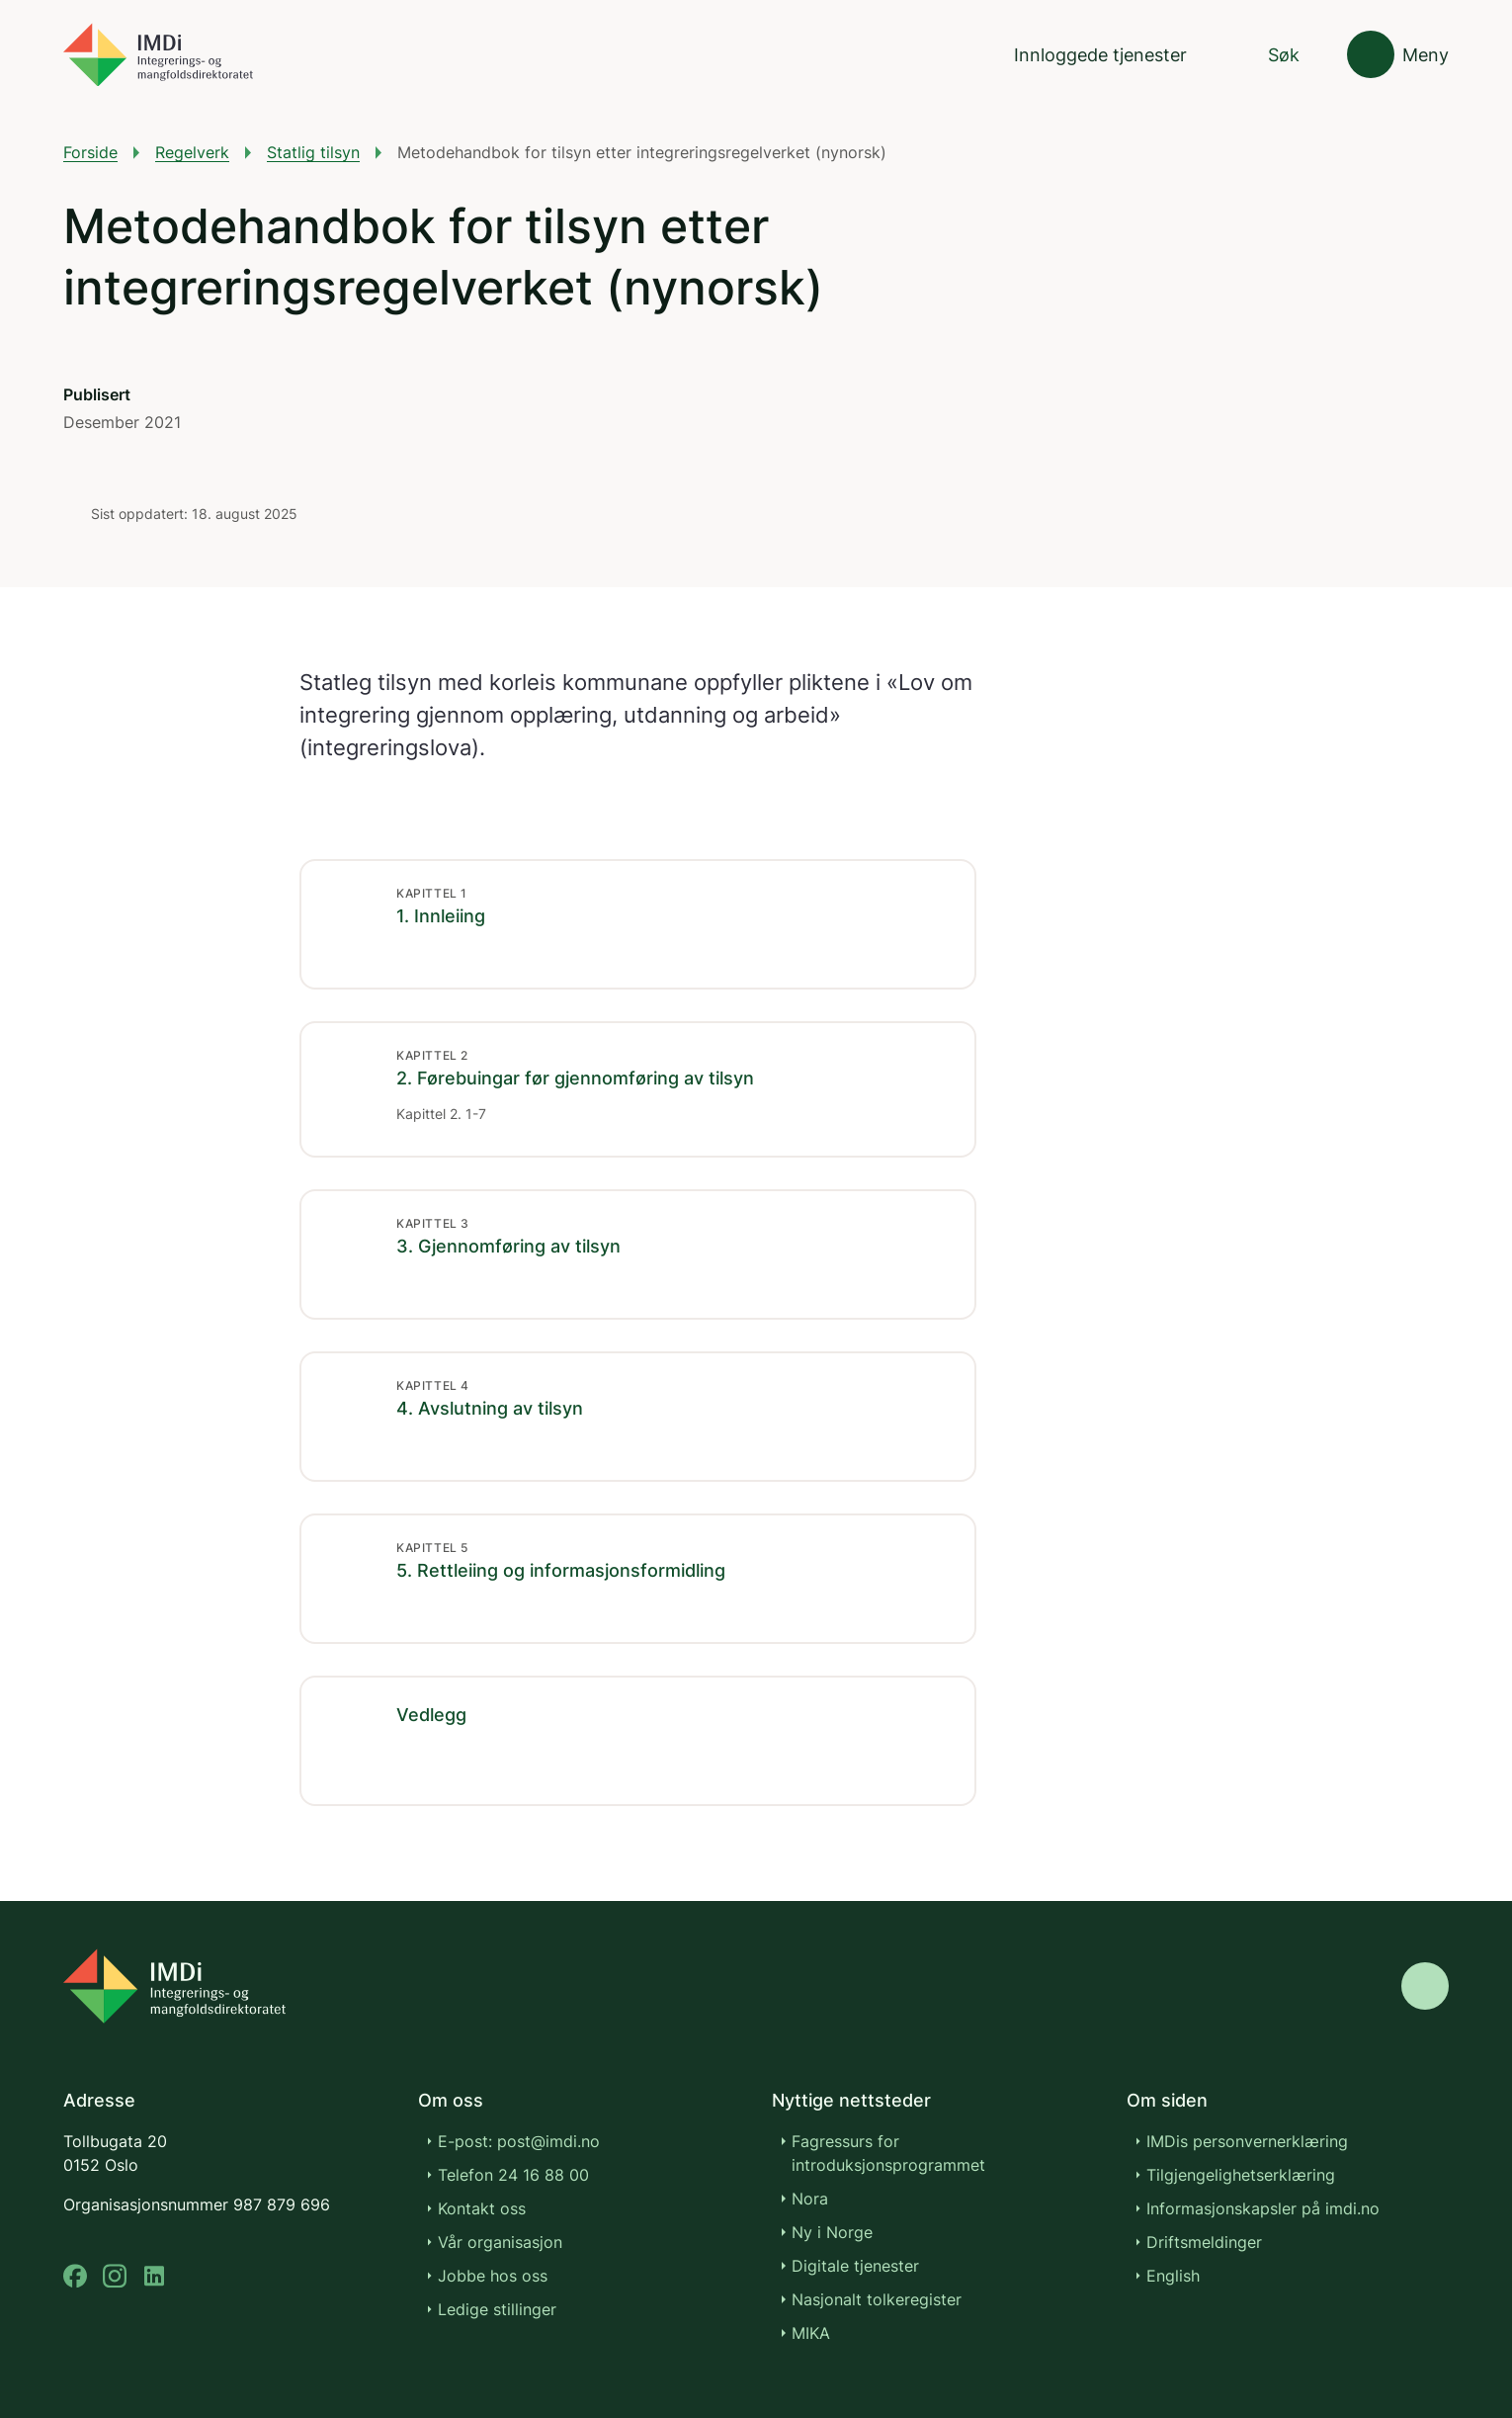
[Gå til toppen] (1425, 1986)
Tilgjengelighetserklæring (1240, 2175)
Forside (90, 152)
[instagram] (114, 2276)
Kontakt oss (482, 2208)
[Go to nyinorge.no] (174, 1986)
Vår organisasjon (500, 2242)
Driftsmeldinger (1204, 2242)
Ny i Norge (832, 2232)
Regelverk (192, 152)
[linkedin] (154, 2276)
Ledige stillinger (497, 2309)
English (1173, 2276)
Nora (810, 2198)
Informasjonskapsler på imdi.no (1263, 2208)
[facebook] (75, 2276)
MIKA (811, 2333)
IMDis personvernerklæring (1247, 2141)
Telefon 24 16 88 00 (513, 2175)
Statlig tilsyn (313, 152)
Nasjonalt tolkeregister (877, 2299)
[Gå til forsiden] (158, 55)
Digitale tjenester (855, 2266)
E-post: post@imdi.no (519, 2141)
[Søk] (1267, 55)
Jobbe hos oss (492, 2276)
